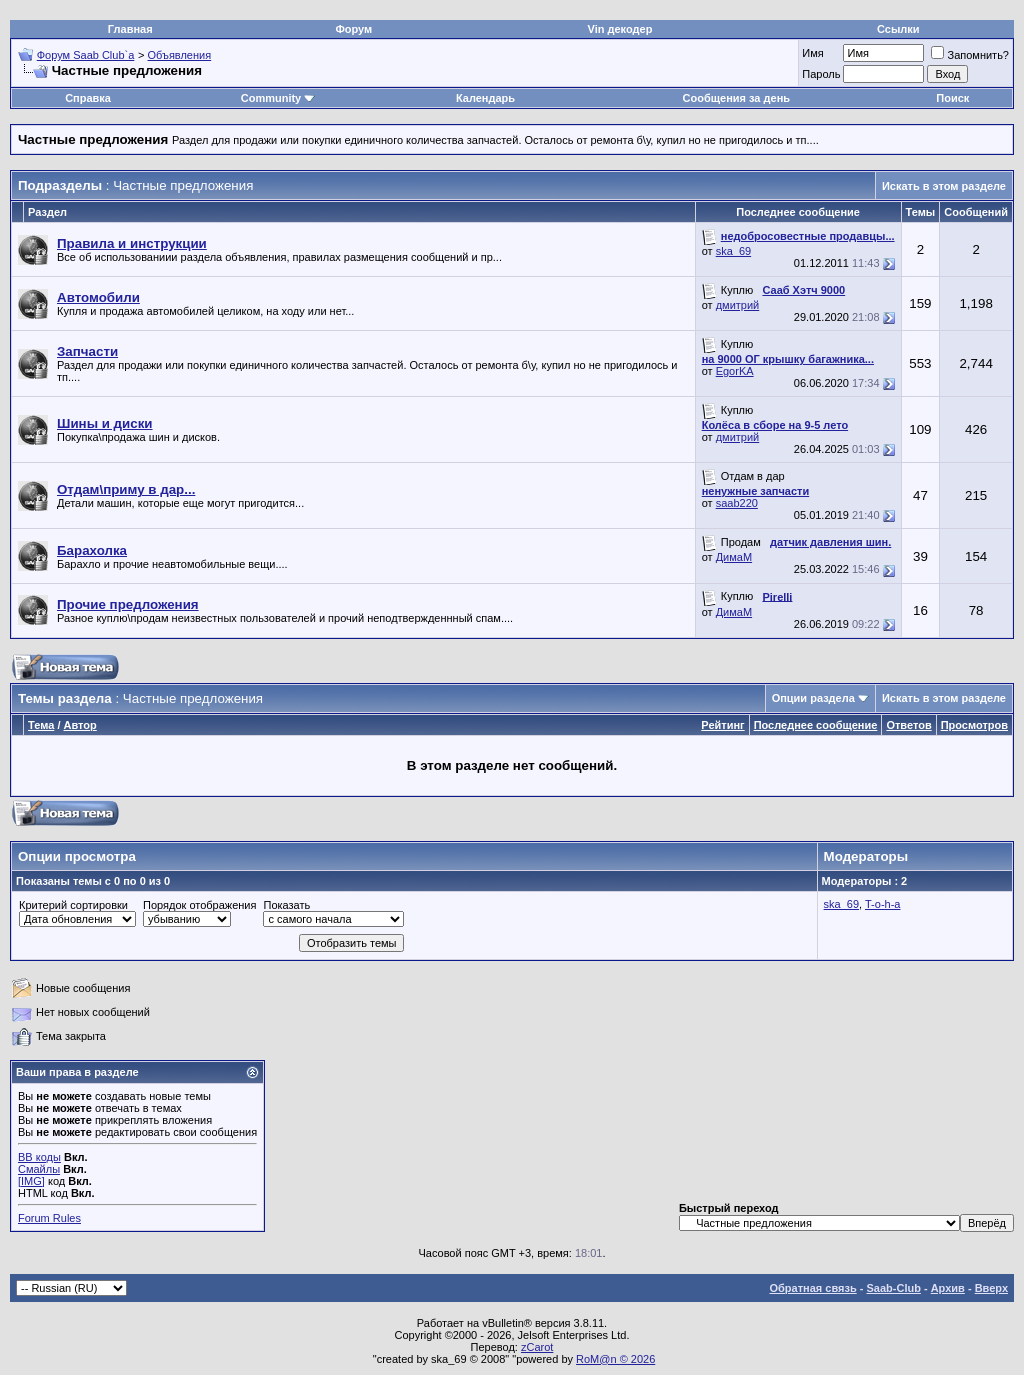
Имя (812, 53)
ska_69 (733, 251)
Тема (41, 725)
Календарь (485, 98)
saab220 (737, 503)
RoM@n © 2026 (615, 1359)
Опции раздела (813, 698)
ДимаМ (734, 557)
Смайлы (39, 1169)
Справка (88, 98)
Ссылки (898, 29)
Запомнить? (970, 55)
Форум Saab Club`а (86, 55)
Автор (80, 725)
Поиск (952, 98)
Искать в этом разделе (944, 186)
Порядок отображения (199, 905)
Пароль (821, 74)
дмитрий (738, 305)
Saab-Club (893, 1288)
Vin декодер (620, 29)
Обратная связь (813, 1288)
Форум (353, 29)
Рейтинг (722, 725)
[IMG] (31, 1181)
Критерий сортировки (73, 905)
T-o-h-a (882, 904)
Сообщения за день (736, 98)
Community (278, 98)
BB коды (39, 1157)
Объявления (180, 55)
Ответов (908, 725)
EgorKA (735, 371)
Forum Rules (49, 1218)
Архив (948, 1288)
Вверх (991, 1288)
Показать (286, 905)
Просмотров (974, 725)
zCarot (537, 1347)
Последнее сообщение (816, 725)
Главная (130, 29)
